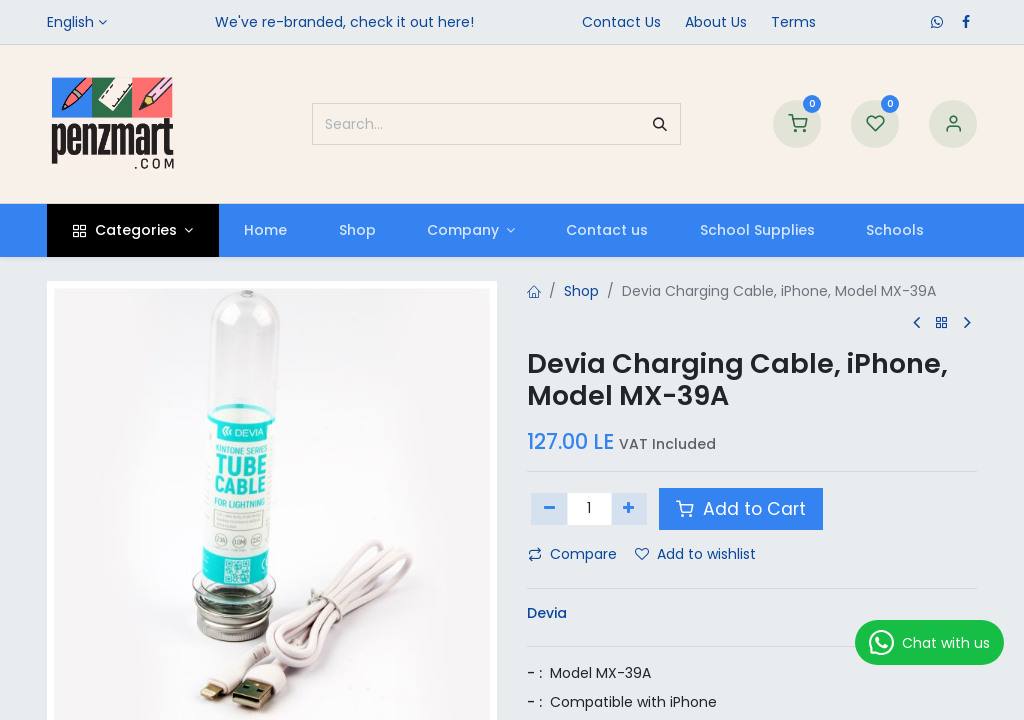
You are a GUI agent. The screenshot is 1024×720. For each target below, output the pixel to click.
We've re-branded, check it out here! (344, 22)
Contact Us (621, 22)
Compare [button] (572, 554)
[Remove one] (549, 509)
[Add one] (629, 509)
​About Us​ (716, 22)
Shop (581, 291)
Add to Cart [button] (741, 509)
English (70, 22)
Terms (793, 22)
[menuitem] (266, 230)
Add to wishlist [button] (695, 554)
